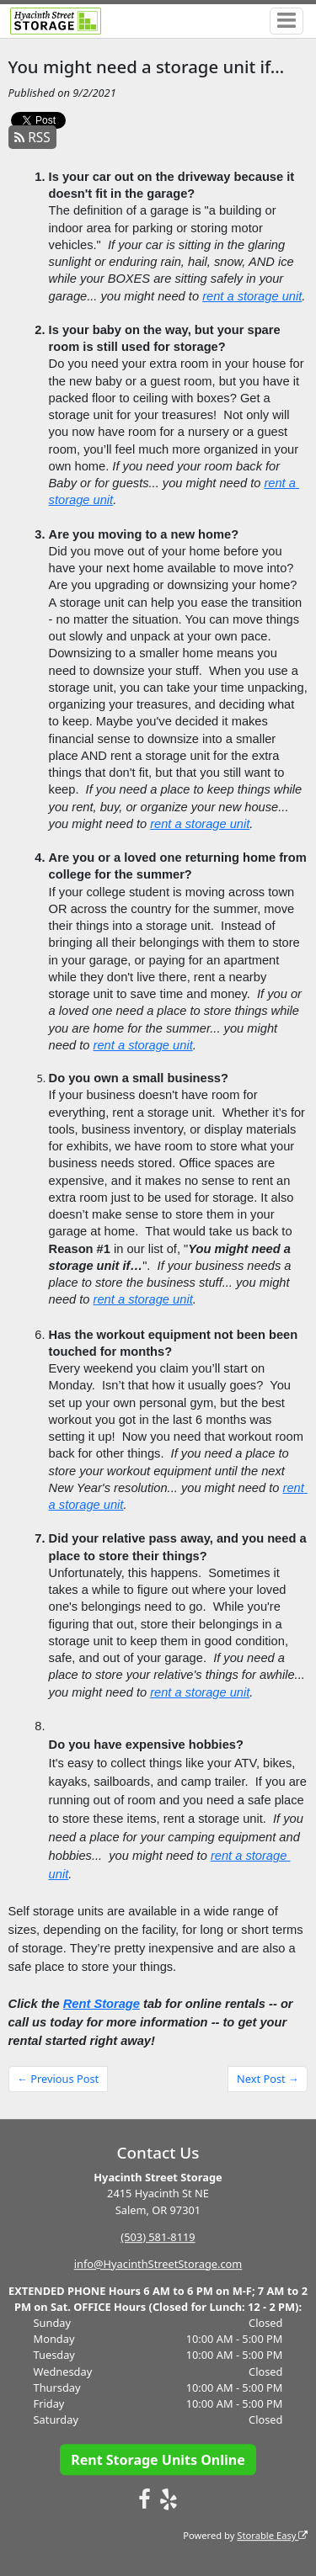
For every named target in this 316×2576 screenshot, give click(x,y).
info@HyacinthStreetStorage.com (158, 2263)
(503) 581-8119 (158, 2236)
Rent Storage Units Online (158, 2460)
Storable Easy (272, 2535)
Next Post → (268, 2078)
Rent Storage (101, 2003)
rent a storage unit (252, 296)
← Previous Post (58, 2078)
